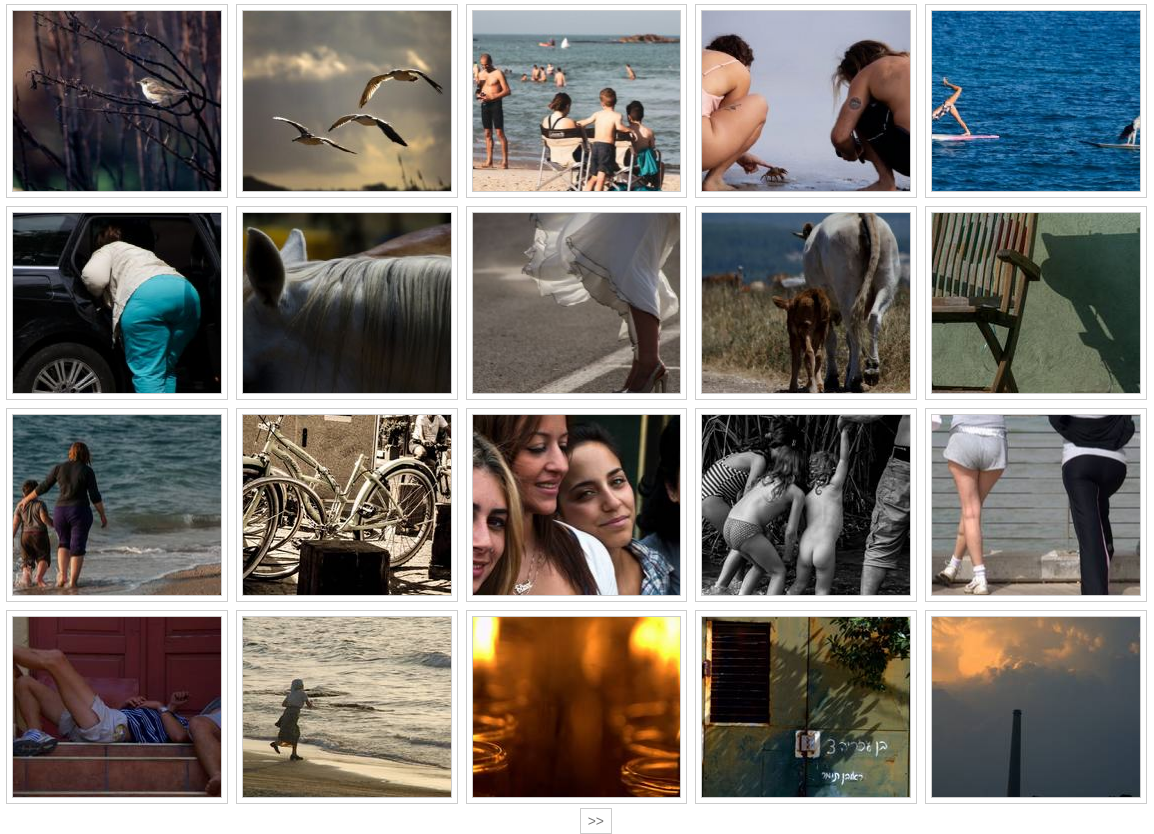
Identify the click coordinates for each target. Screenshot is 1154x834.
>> (596, 821)
